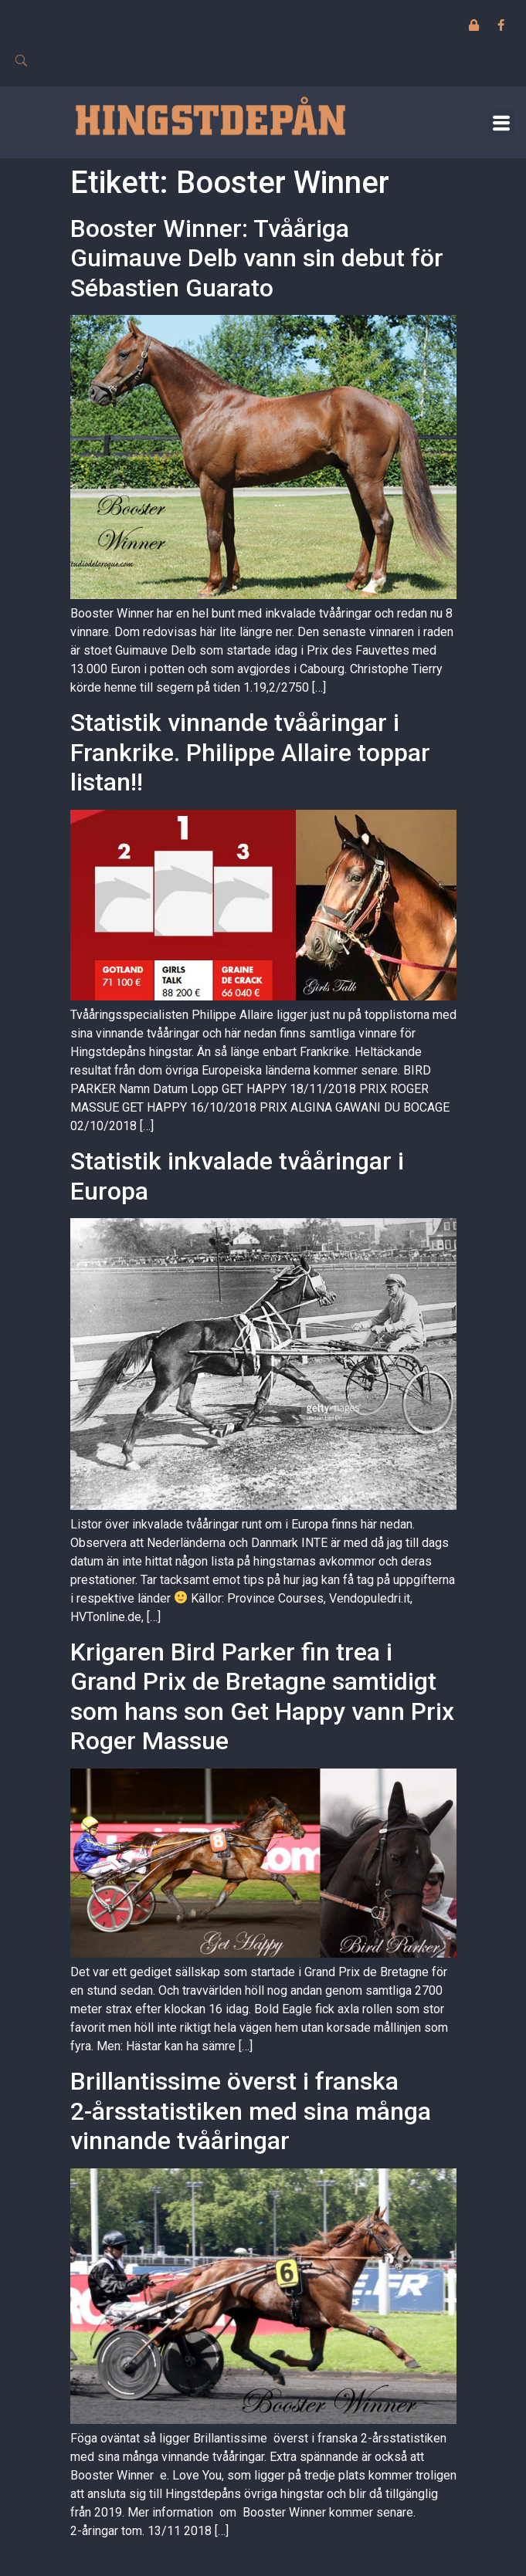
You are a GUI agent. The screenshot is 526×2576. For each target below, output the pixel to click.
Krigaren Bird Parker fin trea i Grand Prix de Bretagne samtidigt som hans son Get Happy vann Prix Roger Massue (262, 1696)
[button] (501, 122)
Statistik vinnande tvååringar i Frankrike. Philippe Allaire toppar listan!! (250, 752)
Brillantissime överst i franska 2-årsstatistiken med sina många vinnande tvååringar (250, 2111)
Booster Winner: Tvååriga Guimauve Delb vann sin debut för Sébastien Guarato (256, 258)
